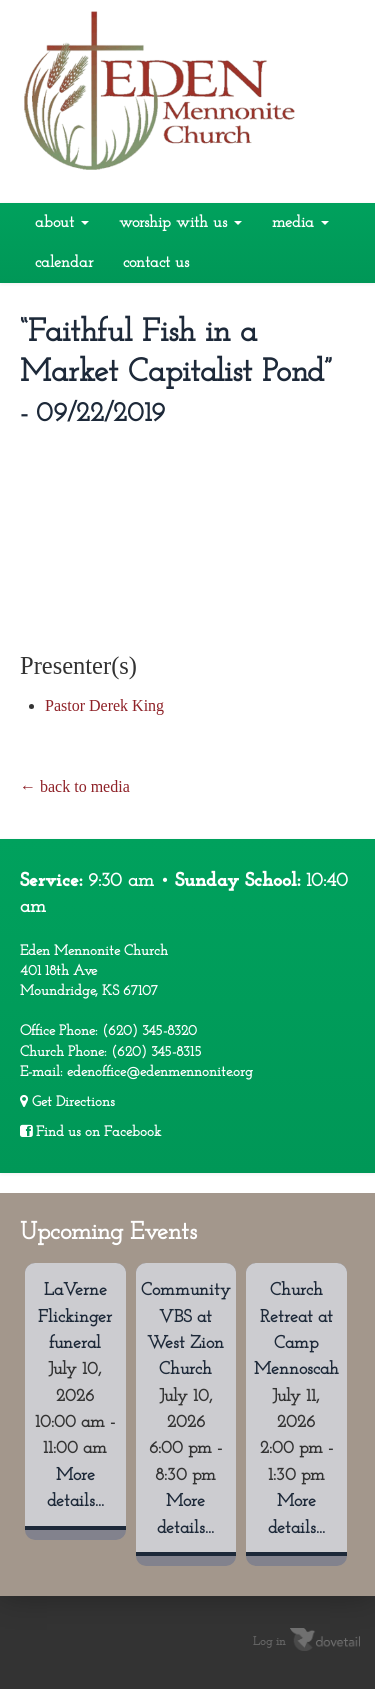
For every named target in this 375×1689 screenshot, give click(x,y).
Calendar (64, 263)
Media (300, 223)
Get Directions (67, 1102)
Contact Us (156, 263)
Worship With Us (180, 223)
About (62, 223)
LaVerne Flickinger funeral (75, 1317)
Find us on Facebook (90, 1132)
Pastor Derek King (104, 705)
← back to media (75, 786)
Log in (269, 1642)
